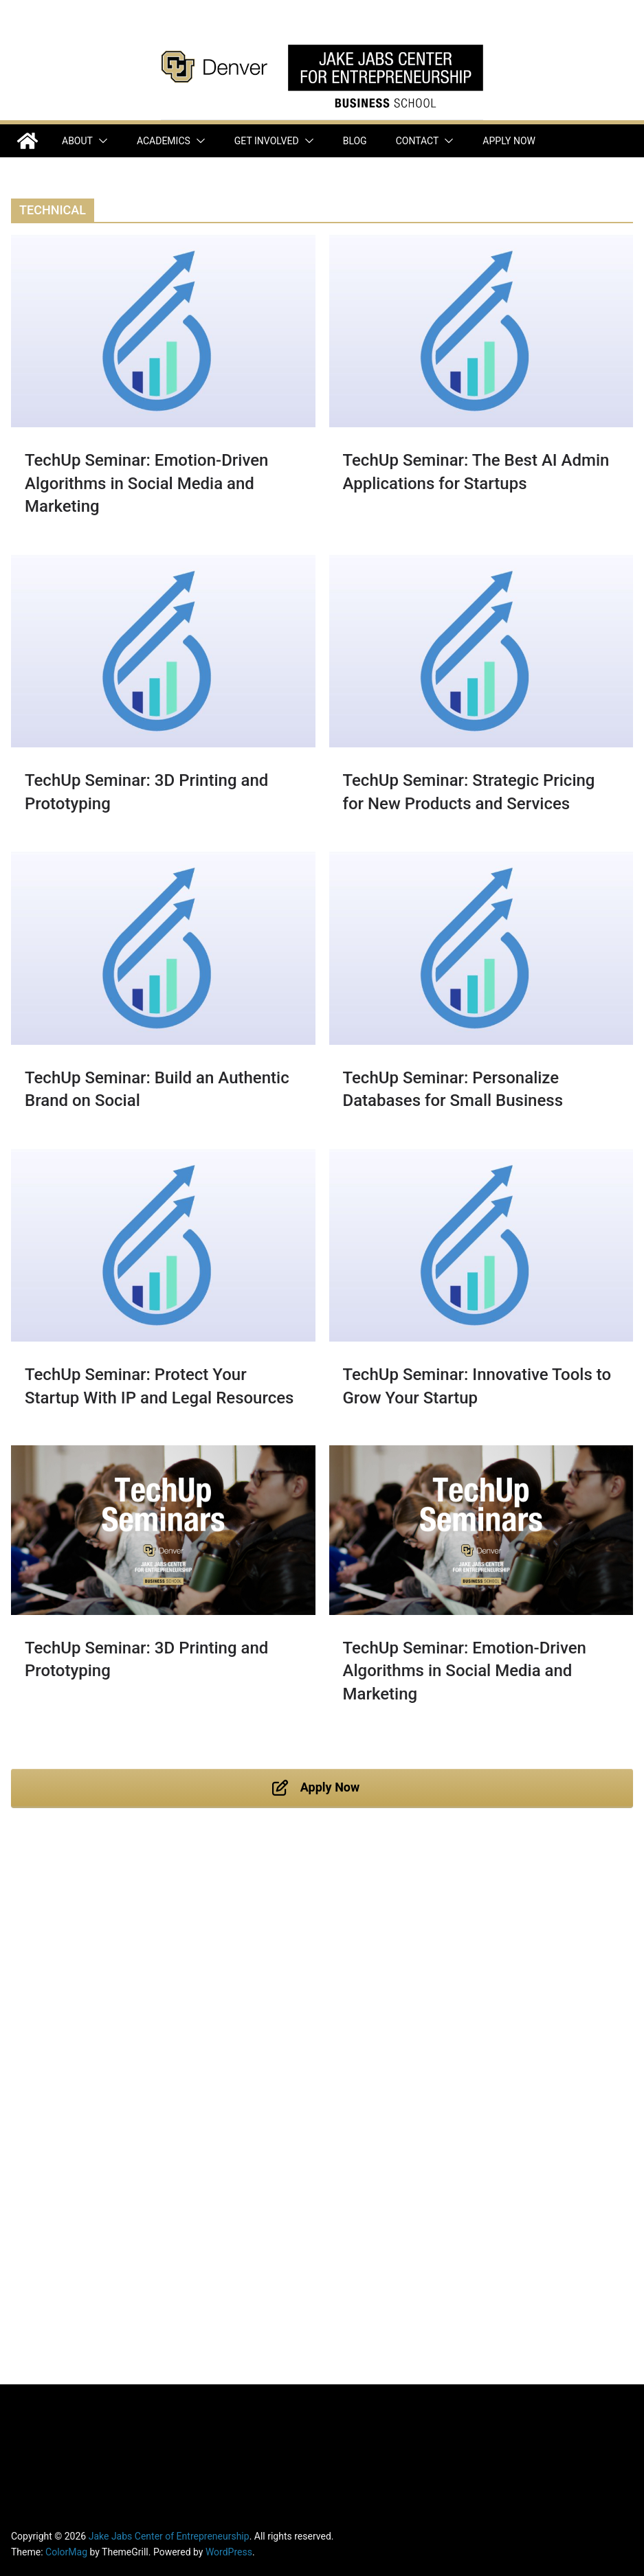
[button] (100, 140)
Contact (417, 140)
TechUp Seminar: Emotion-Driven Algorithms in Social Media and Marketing (146, 483)
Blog (355, 140)
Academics (163, 140)
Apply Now (508, 140)
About (77, 140)
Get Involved (266, 140)
